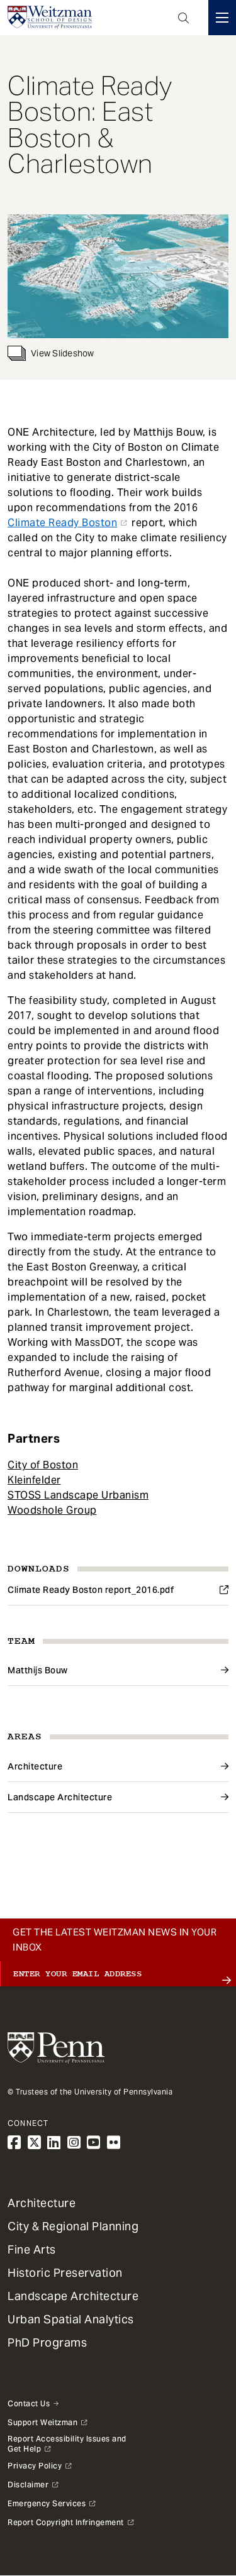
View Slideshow (51, 353)
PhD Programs (47, 2342)
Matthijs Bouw (38, 1670)
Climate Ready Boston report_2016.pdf (91, 1589)
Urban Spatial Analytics (71, 2319)
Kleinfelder (34, 1480)
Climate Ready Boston (62, 522)
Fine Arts (32, 2249)
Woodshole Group (52, 1510)
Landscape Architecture (60, 1797)
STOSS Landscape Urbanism (78, 1495)
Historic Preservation (65, 2272)
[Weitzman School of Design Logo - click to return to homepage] (50, 18)
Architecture (35, 1766)
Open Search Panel (183, 17)
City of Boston (43, 1465)
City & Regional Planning (73, 2226)
